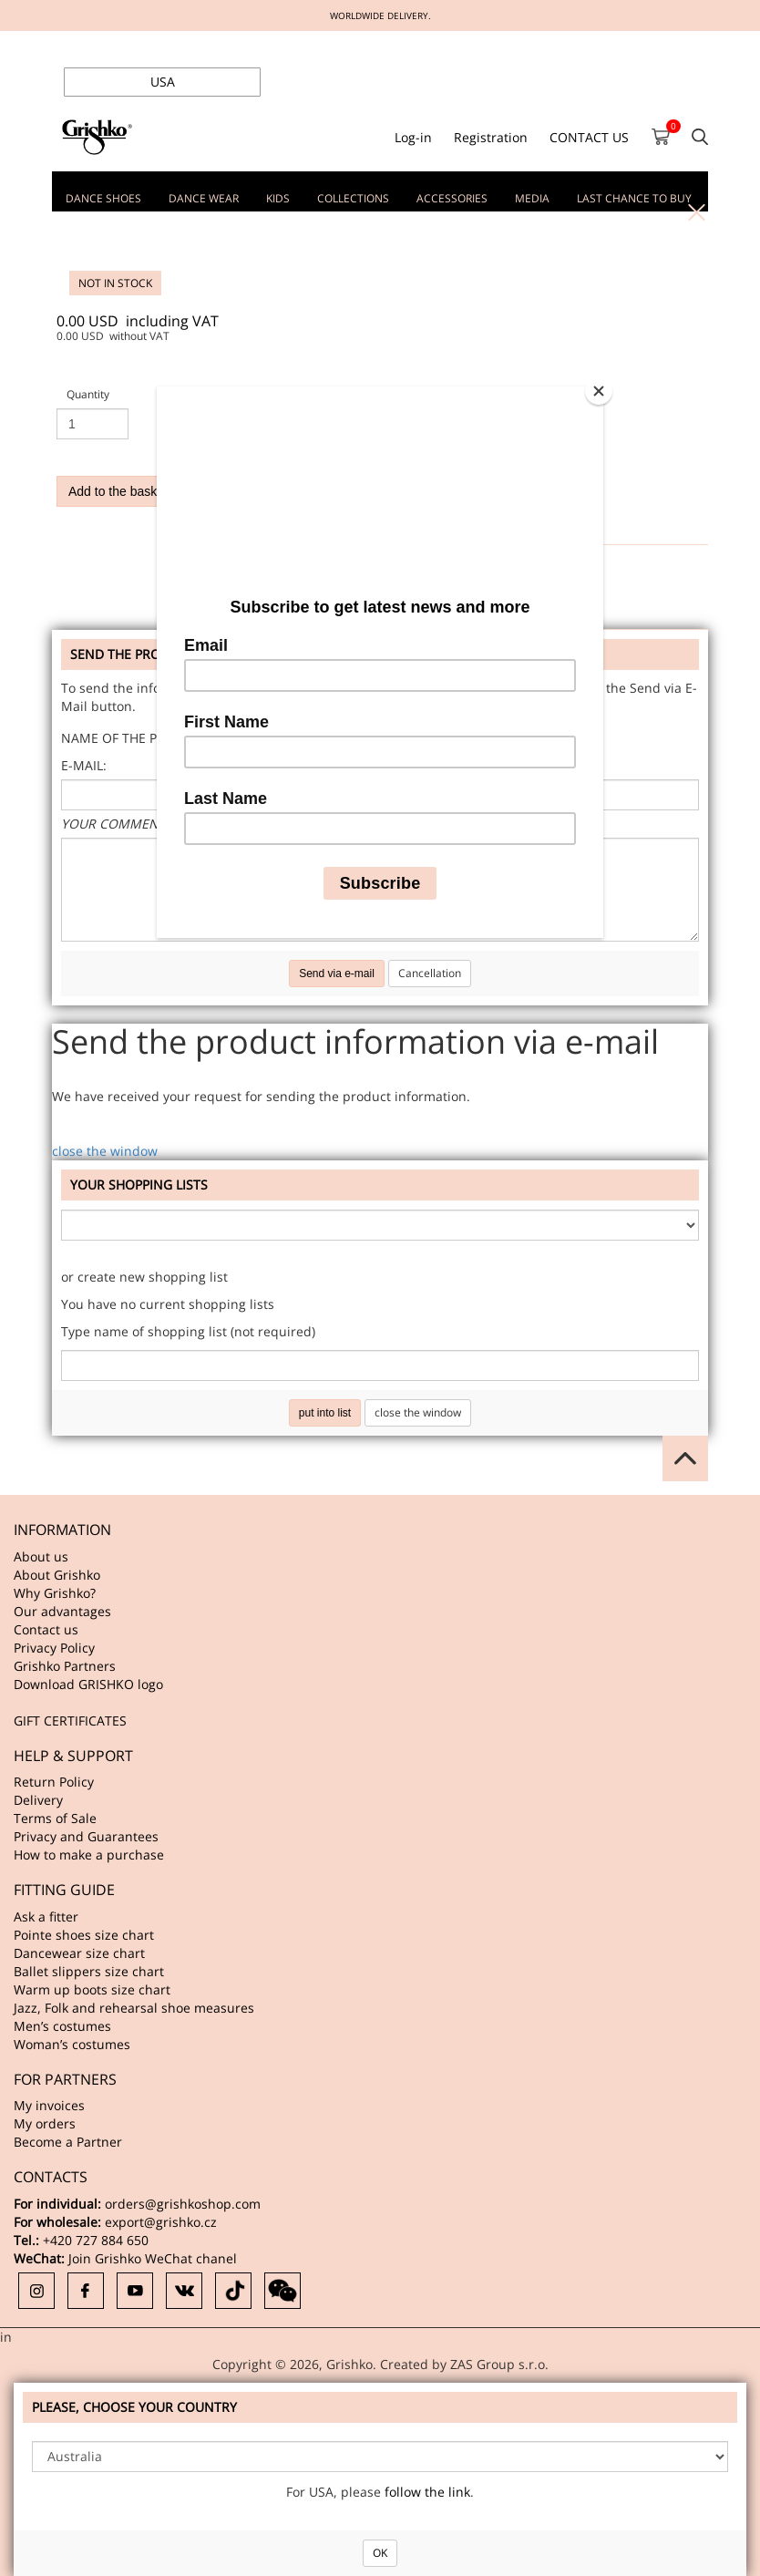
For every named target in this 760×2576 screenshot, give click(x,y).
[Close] (598, 391)
